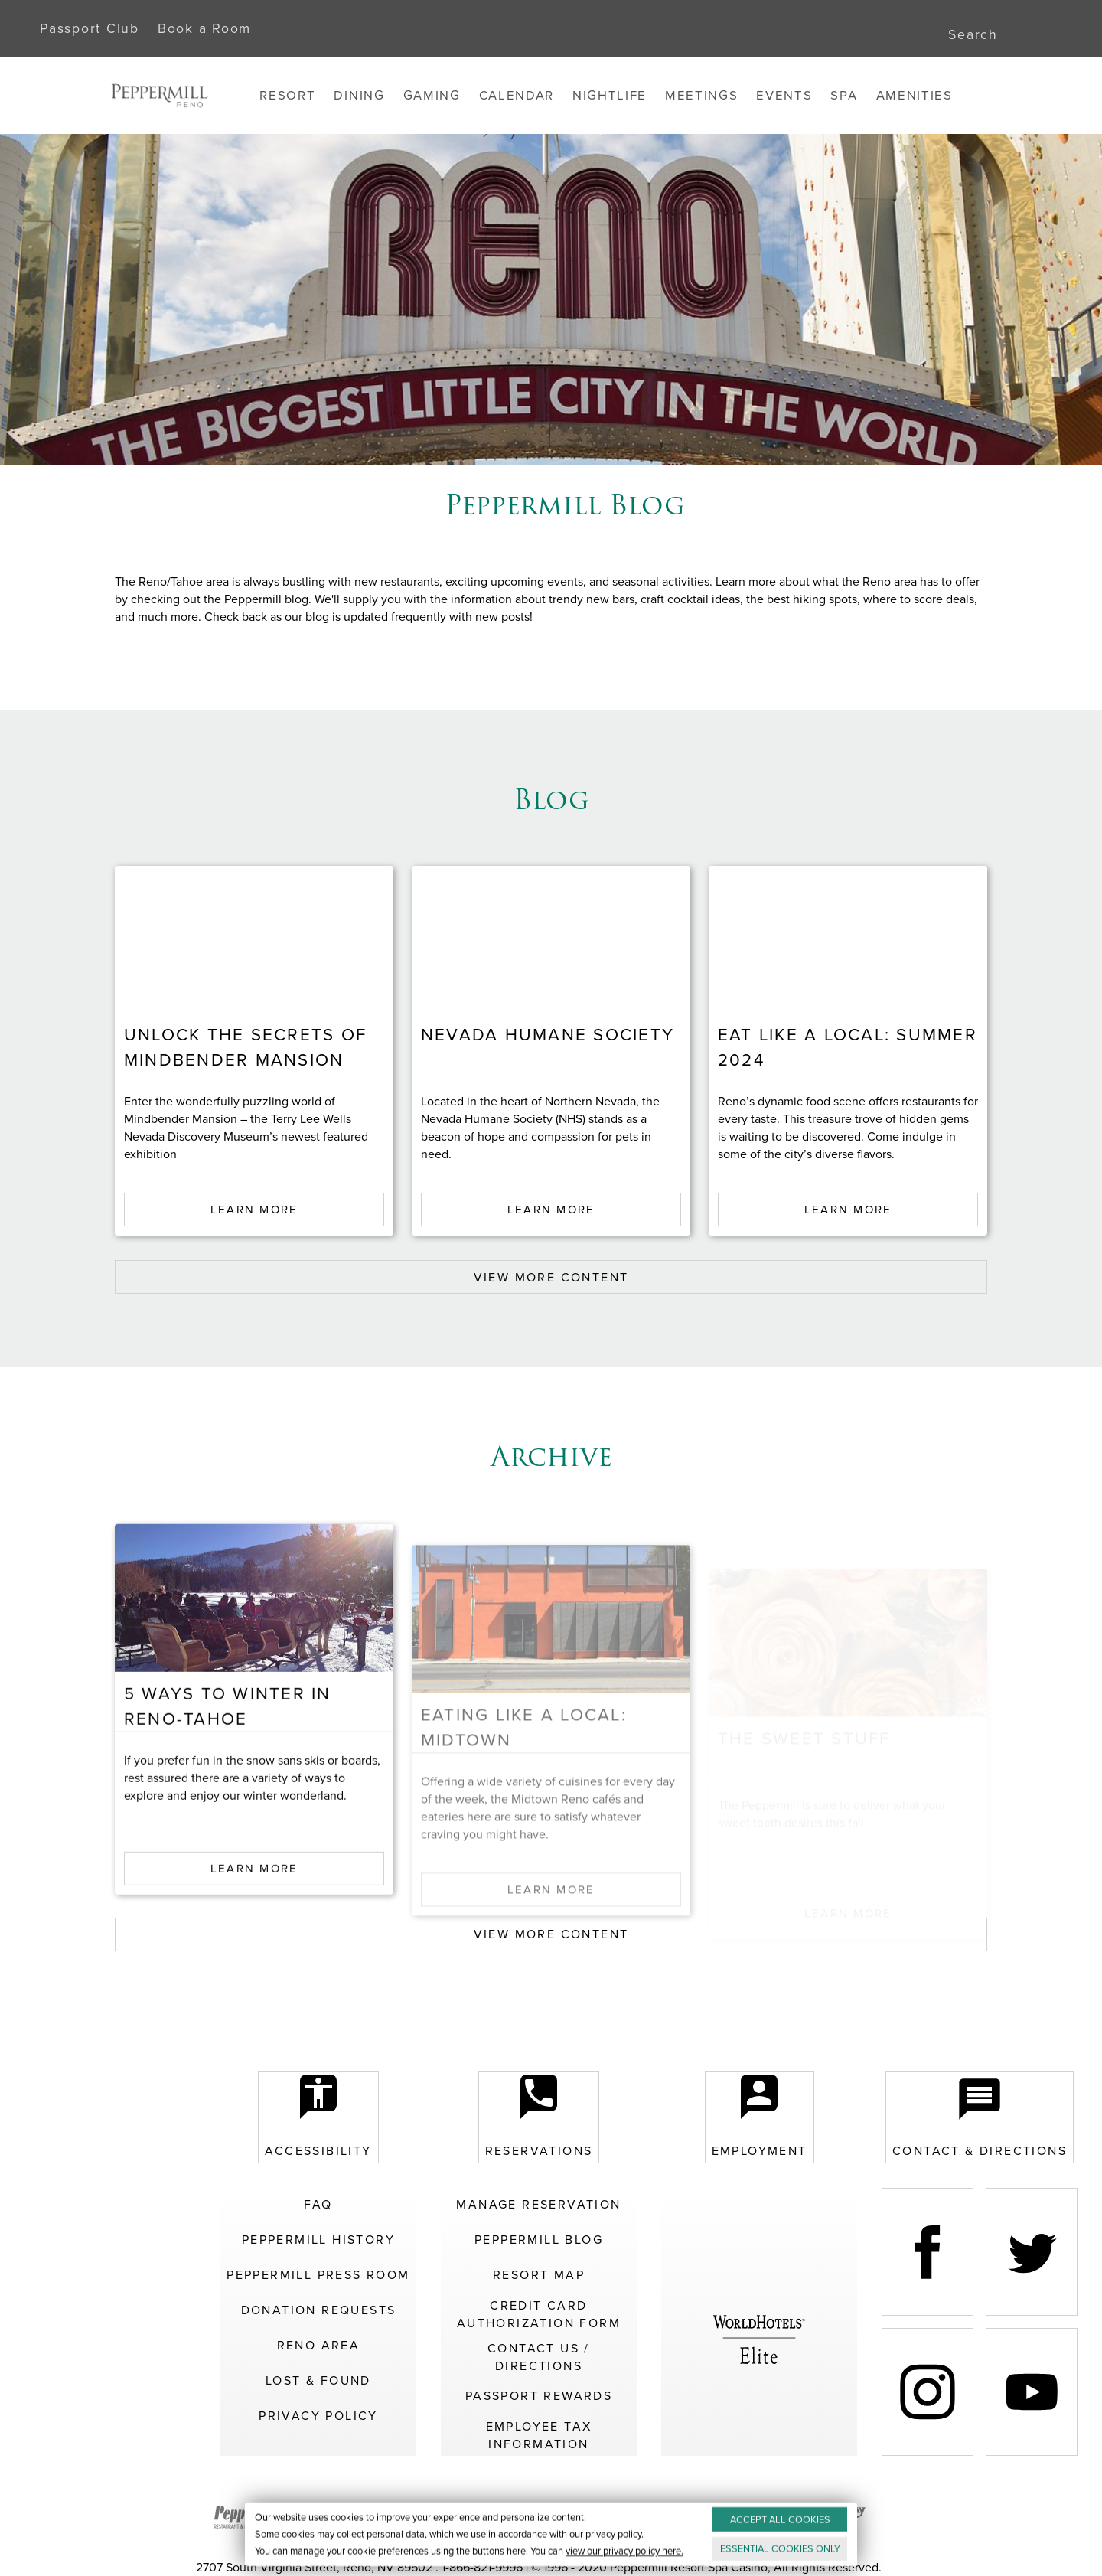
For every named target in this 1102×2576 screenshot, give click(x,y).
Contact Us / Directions (538, 2357)
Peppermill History (318, 2239)
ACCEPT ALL (780, 2519)
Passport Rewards (538, 2396)
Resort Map (539, 2275)
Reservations (539, 2117)
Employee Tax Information (539, 2435)
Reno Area (318, 2345)
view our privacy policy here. (624, 2551)
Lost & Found (318, 2380)
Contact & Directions (979, 2117)
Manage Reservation (538, 2204)
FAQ (318, 2204)
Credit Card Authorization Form (539, 2314)
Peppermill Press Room (318, 2275)
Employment (759, 2117)
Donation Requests (318, 2310)
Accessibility (318, 2117)
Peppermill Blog (538, 2239)
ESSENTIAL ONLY (780, 2549)
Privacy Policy (318, 2415)
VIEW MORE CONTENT (551, 1277)
